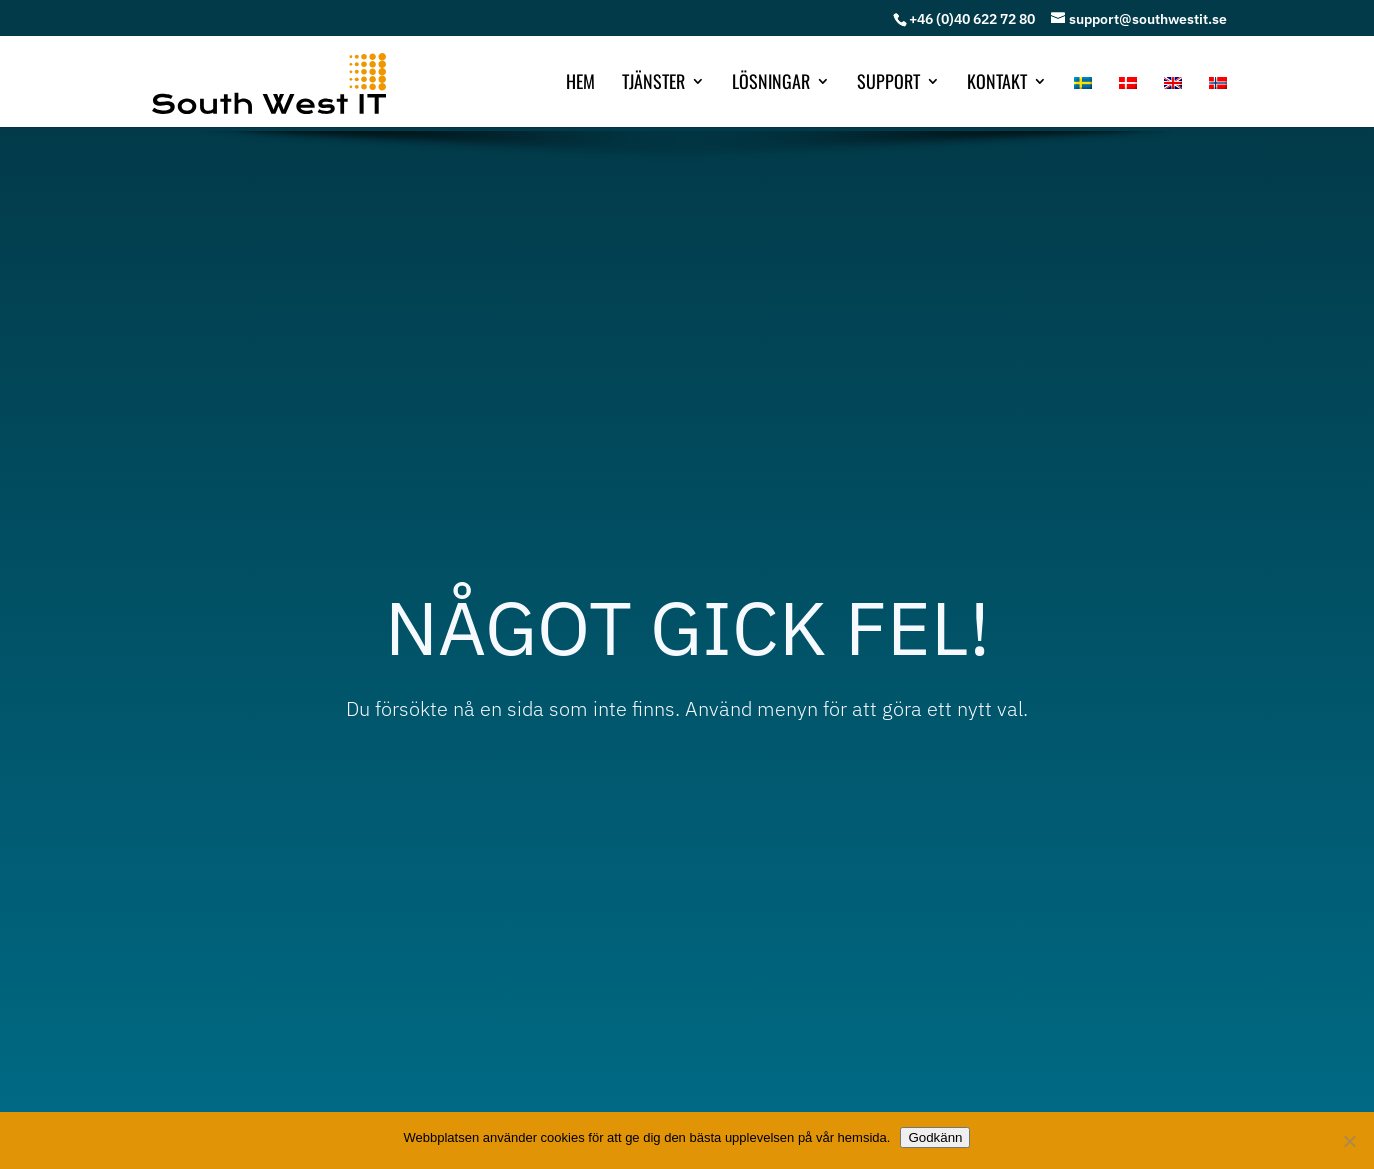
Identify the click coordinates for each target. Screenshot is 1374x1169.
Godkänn (935, 1137)
